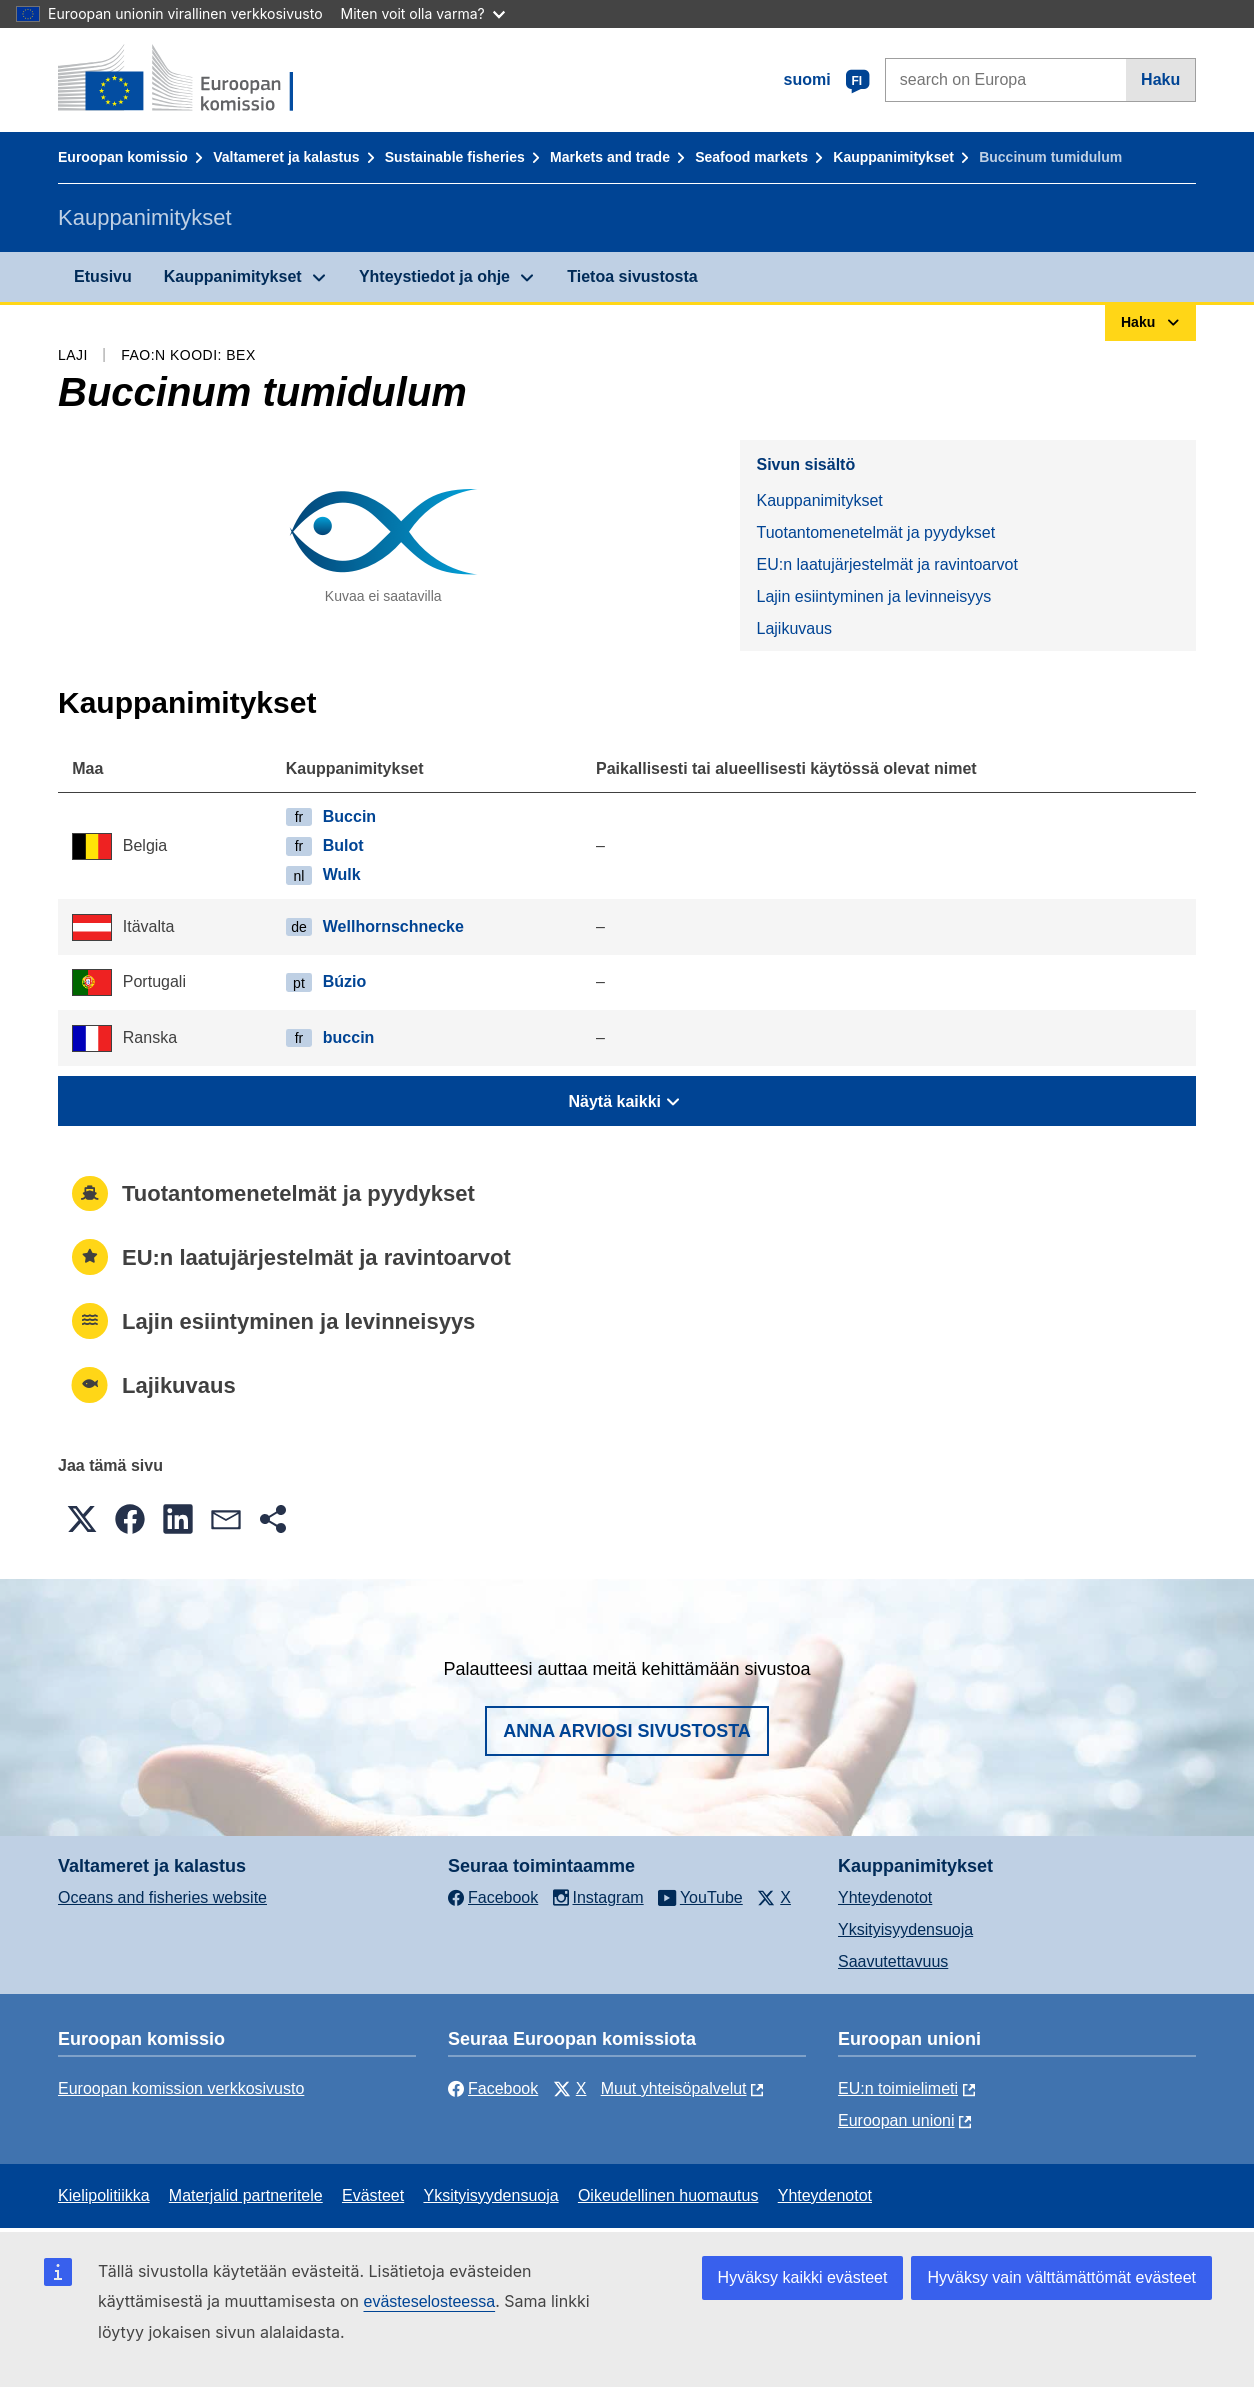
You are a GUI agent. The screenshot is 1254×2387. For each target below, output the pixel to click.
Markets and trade (610, 157)
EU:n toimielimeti (898, 2088)
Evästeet (373, 2195)
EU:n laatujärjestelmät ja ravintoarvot (886, 564)
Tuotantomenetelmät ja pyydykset (875, 532)
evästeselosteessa (429, 2301)
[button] (82, 1519)
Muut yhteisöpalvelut (674, 2088)
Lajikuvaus (794, 628)
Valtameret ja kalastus (286, 157)
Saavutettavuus (893, 1961)
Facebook (493, 2088)
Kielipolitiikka (104, 2195)
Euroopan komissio (123, 157)
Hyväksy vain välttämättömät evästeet (1061, 2277)
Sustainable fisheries (455, 157)
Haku (1160, 79)
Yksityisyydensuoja (905, 1929)
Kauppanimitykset (893, 157)
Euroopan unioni (896, 2120)
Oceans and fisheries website (162, 1897)
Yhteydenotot (885, 1897)
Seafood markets (751, 157)
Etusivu (103, 276)
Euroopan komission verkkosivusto (181, 2088)
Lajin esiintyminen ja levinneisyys (873, 596)
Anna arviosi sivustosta (627, 1731)
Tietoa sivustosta (632, 276)
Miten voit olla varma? (423, 13)
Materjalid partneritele (246, 2195)
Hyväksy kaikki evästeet (803, 2277)
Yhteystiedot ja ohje (434, 276)
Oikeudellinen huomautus (668, 2195)
